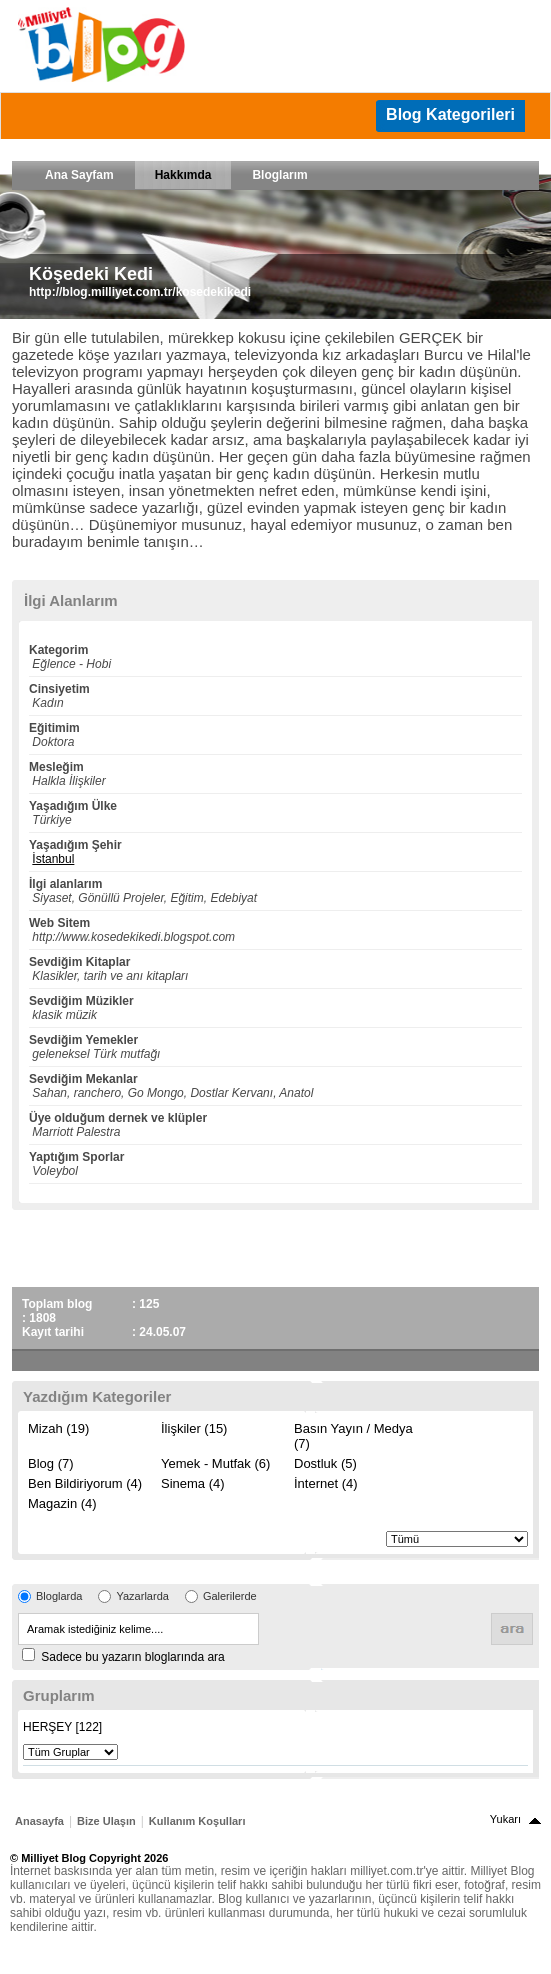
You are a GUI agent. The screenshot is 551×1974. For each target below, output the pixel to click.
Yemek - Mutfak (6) (215, 1463)
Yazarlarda (142, 1596)
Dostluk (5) (325, 1463)
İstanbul (53, 859)
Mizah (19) (58, 1428)
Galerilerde (230, 1596)
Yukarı (505, 1819)
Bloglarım (279, 175)
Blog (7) (51, 1463)
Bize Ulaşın (106, 1821)
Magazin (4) (62, 1503)
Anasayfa (39, 1821)
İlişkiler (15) (194, 1428)
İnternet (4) (326, 1483)
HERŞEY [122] (62, 1727)
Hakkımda (183, 175)
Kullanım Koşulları (197, 1821)
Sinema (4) (193, 1483)
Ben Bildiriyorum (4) (85, 1483)
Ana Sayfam (79, 175)
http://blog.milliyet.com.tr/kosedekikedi (140, 292)
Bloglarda (59, 1596)
